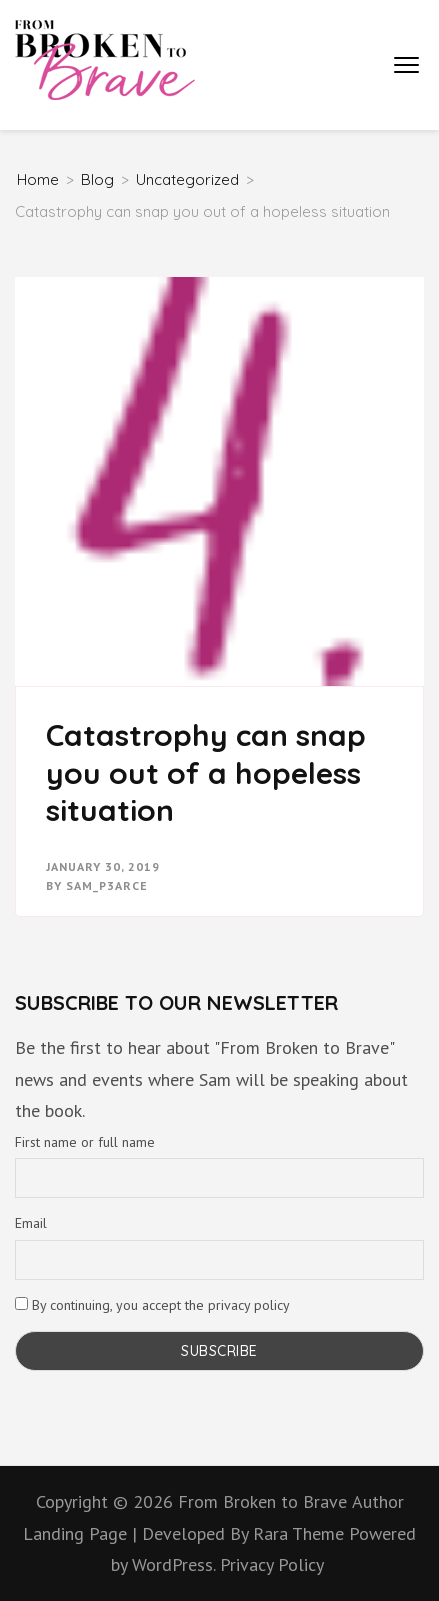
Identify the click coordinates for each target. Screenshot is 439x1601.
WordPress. (173, 1564)
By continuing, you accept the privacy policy (152, 1305)
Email (31, 1223)
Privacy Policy (272, 1564)
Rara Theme (301, 1533)
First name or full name (85, 1142)
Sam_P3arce (107, 885)
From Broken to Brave (262, 1501)
